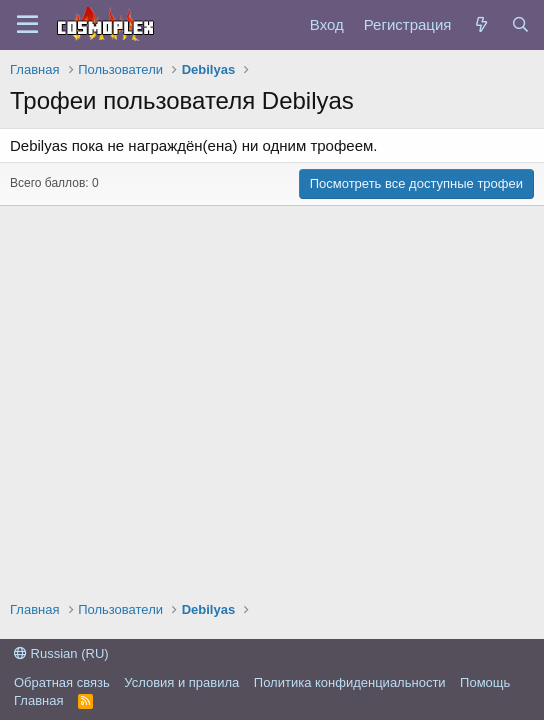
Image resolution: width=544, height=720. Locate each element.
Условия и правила (181, 682)
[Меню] (27, 25)
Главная (38, 700)
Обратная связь (62, 682)
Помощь (485, 682)
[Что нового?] (480, 24)
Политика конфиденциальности (350, 682)
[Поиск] (520, 24)
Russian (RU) (61, 653)
